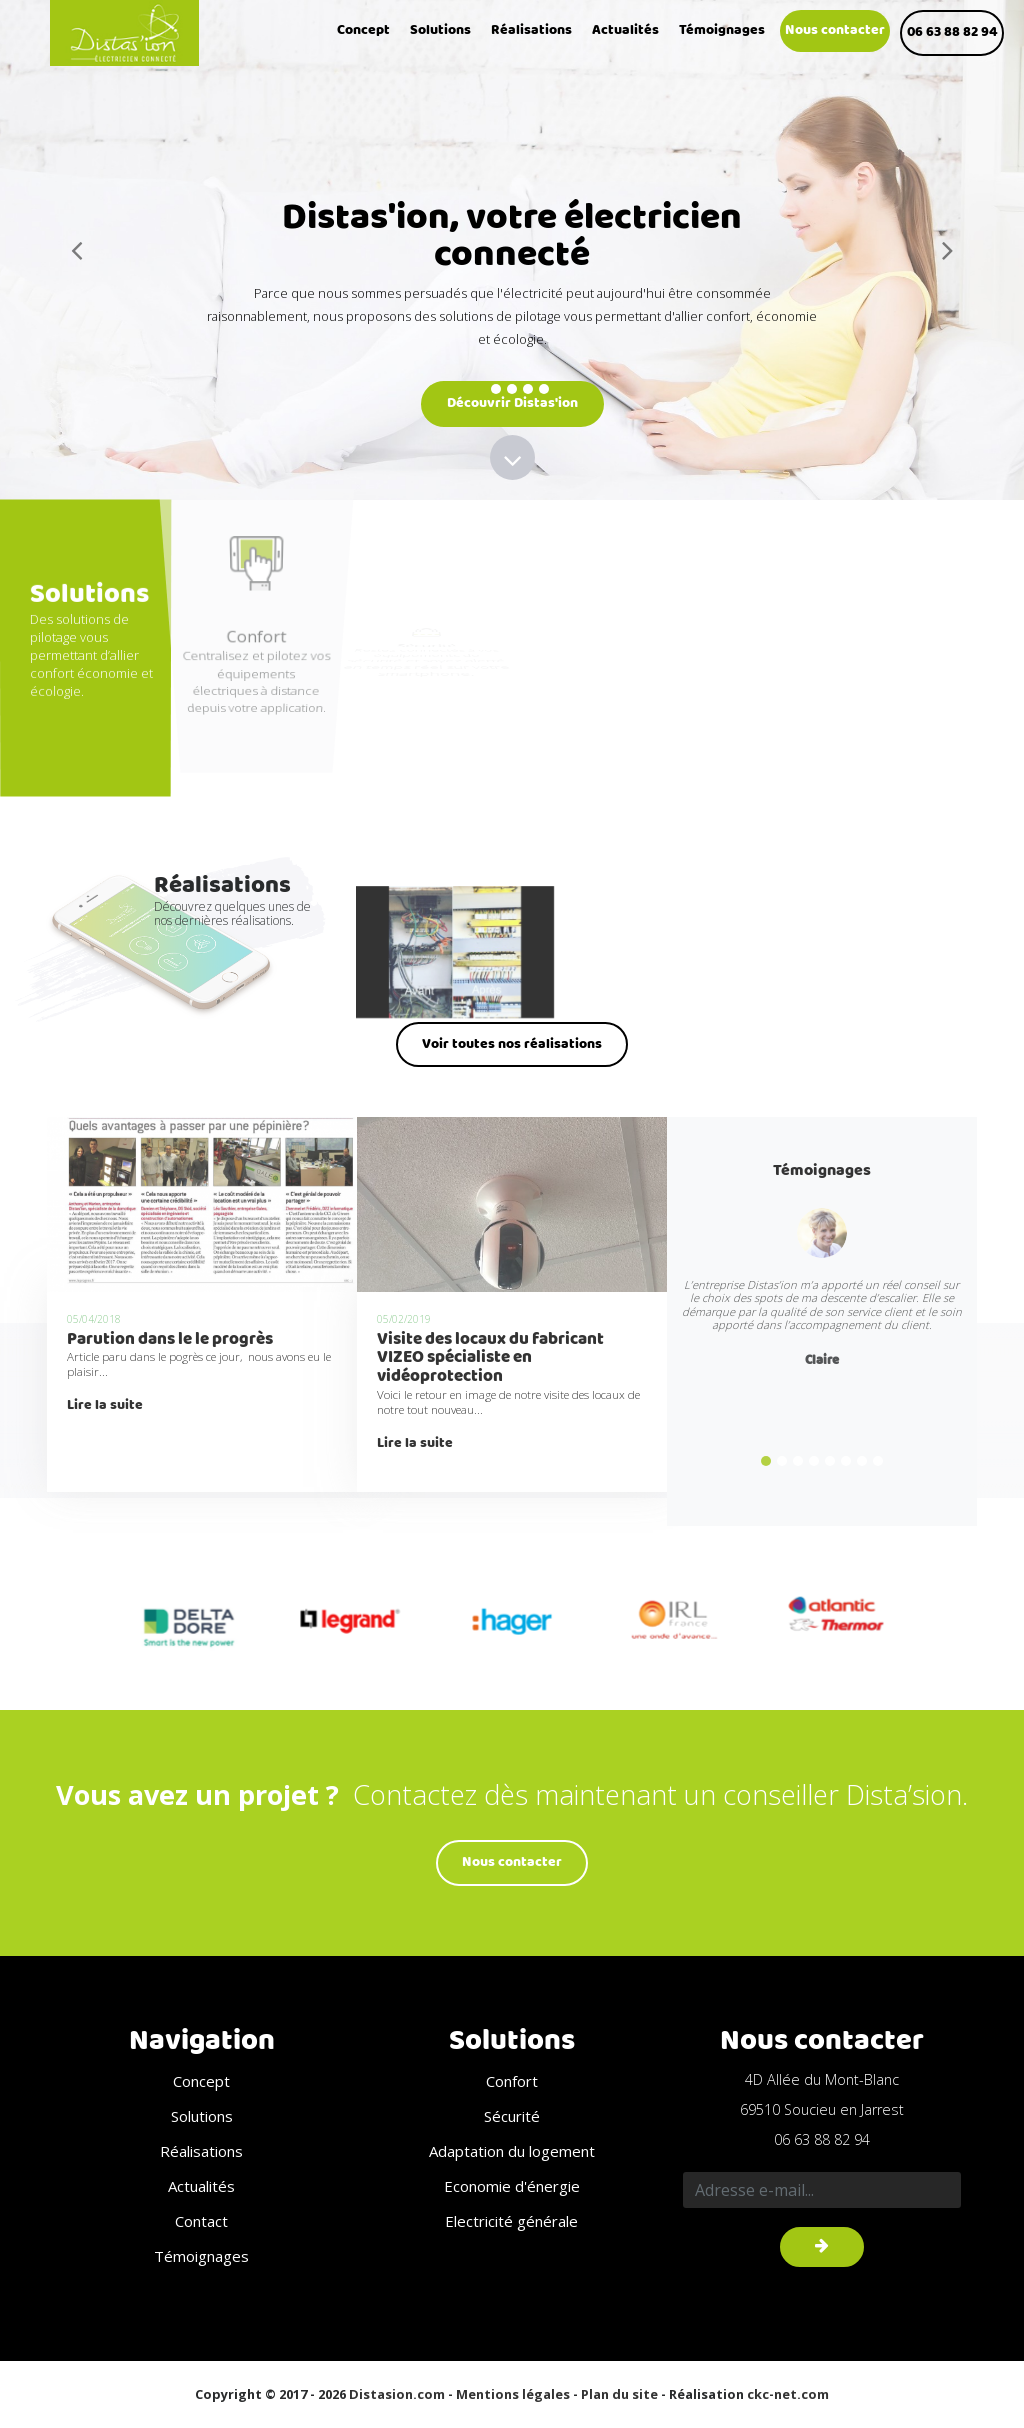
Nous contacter (835, 30)
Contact (201, 2221)
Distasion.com (397, 2394)
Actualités (625, 30)
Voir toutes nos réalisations (512, 1044)
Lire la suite (105, 1405)
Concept (363, 30)
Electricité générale (511, 2221)
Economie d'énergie (512, 2186)
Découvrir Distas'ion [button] (512, 403)
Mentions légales (513, 2394)
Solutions (440, 30)
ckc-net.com (788, 2394)
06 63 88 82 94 (952, 32)
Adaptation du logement (512, 2151)
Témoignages (722, 30)
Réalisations (531, 30)
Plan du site (619, 2394)
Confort (512, 2081)
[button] (77, 250)
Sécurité (512, 2116)
